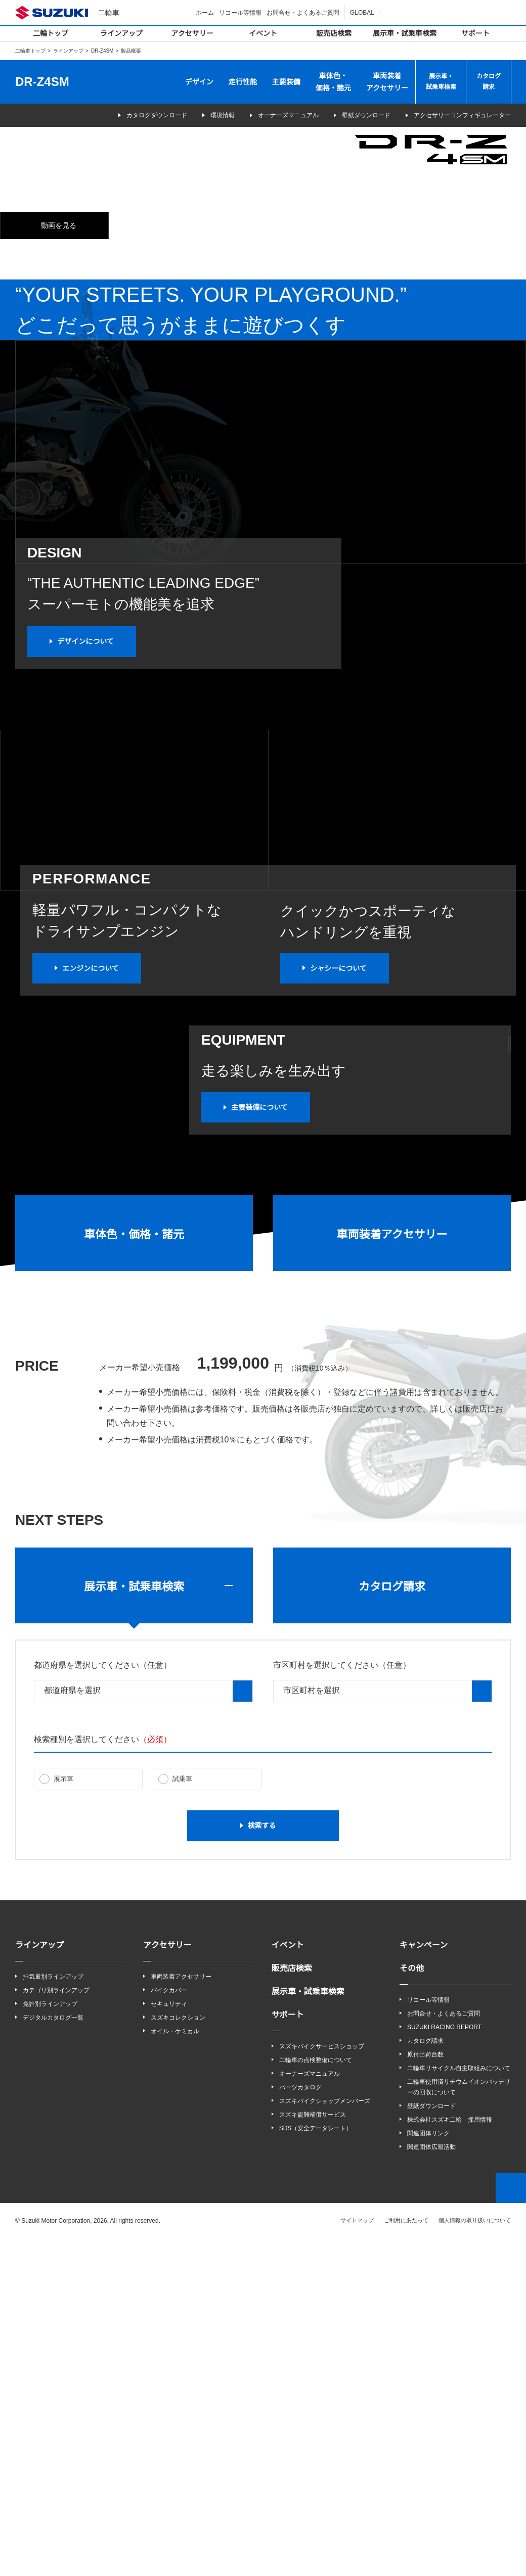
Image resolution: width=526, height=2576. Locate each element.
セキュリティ (169, 2339)
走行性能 (243, 82)
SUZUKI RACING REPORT (441, 2363)
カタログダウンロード (122, 115)
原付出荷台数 (425, 2390)
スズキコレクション (178, 2354)
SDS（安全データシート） (315, 2464)
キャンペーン (424, 2281)
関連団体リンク (428, 2470)
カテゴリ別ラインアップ (56, 2326)
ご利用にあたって (406, 2557)
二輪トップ (50, 33)
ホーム (206, 12)
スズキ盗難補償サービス (312, 2451)
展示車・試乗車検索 (404, 33)
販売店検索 (334, 33)
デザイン (199, 82)
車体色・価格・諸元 (333, 82)
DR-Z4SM (102, 51)
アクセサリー (192, 33)
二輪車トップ (30, 51)
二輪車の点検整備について (315, 2396)
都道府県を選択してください (102, 2001)
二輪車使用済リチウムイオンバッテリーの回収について (458, 2423)
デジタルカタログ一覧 (53, 2354)
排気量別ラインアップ (53, 2312)
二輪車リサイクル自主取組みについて (458, 2404)
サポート (475, 33)
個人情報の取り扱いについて (475, 2557)
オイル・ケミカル (175, 2367)
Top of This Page (511, 2525)
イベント (263, 33)
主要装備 (286, 82)
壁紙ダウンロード (352, 115)
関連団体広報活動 (431, 2483)
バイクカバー (169, 2326)
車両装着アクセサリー (387, 82)
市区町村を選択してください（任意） (342, 2001)
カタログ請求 (488, 81)
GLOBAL (363, 12)
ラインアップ (121, 33)
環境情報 (202, 115)
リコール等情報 (242, 12)
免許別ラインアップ (50, 2339)
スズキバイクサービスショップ (321, 2382)
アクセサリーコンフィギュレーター (455, 115)
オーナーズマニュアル (275, 115)
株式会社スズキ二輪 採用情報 (449, 2456)
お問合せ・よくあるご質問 (304, 12)
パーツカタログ (300, 2423)
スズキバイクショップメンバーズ (324, 2437)
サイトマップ (357, 2557)
